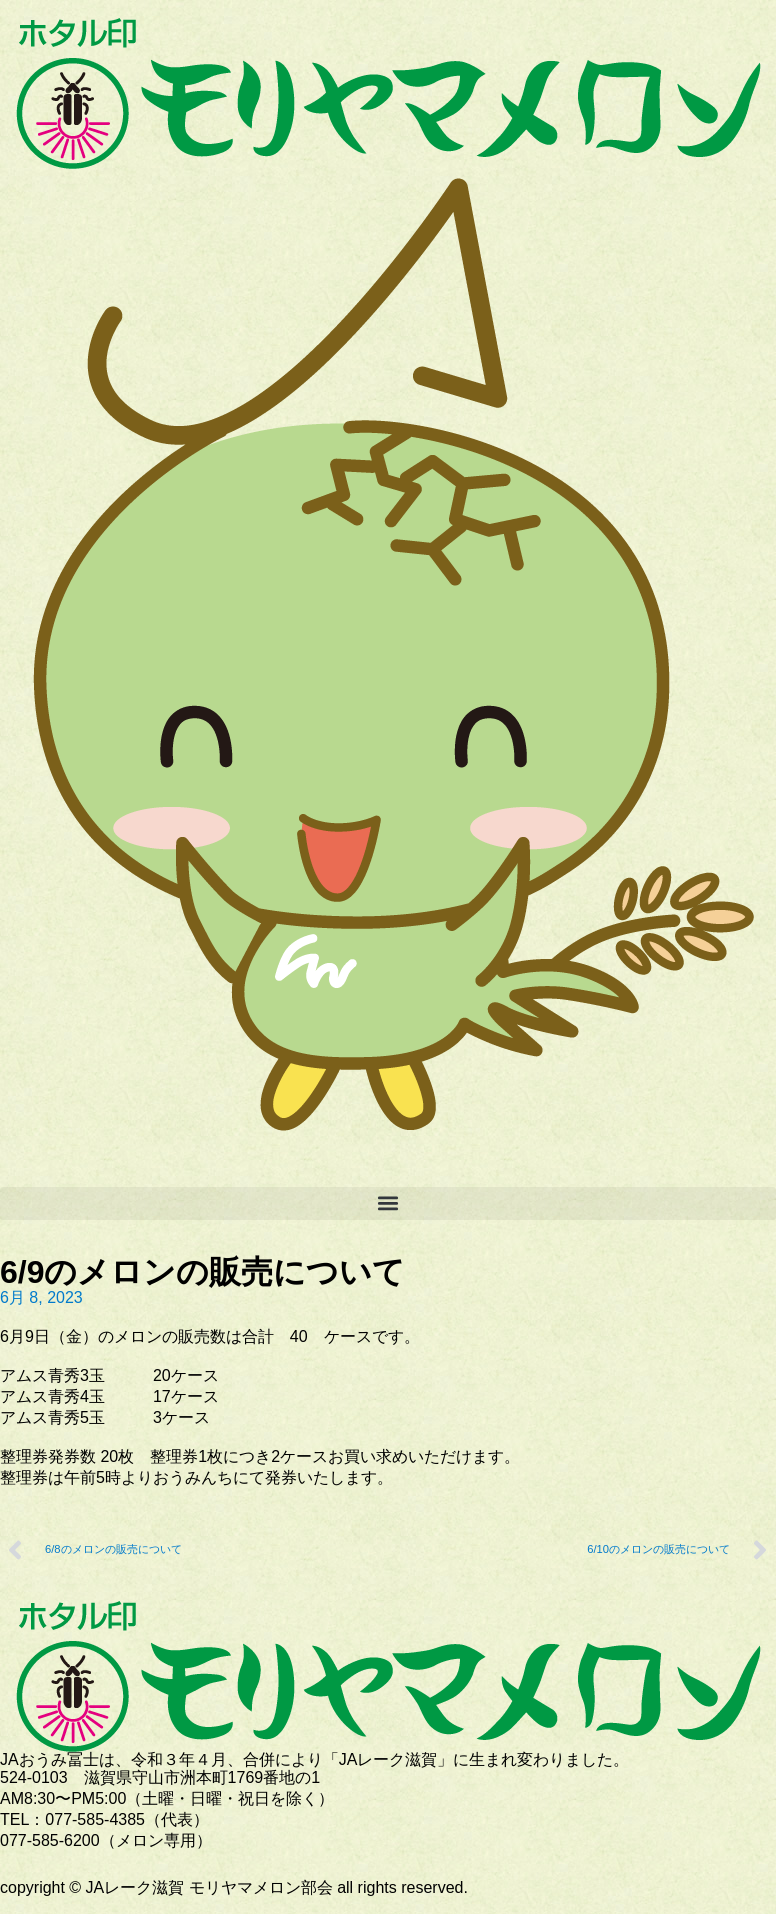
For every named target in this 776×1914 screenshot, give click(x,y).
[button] (388, 1203)
